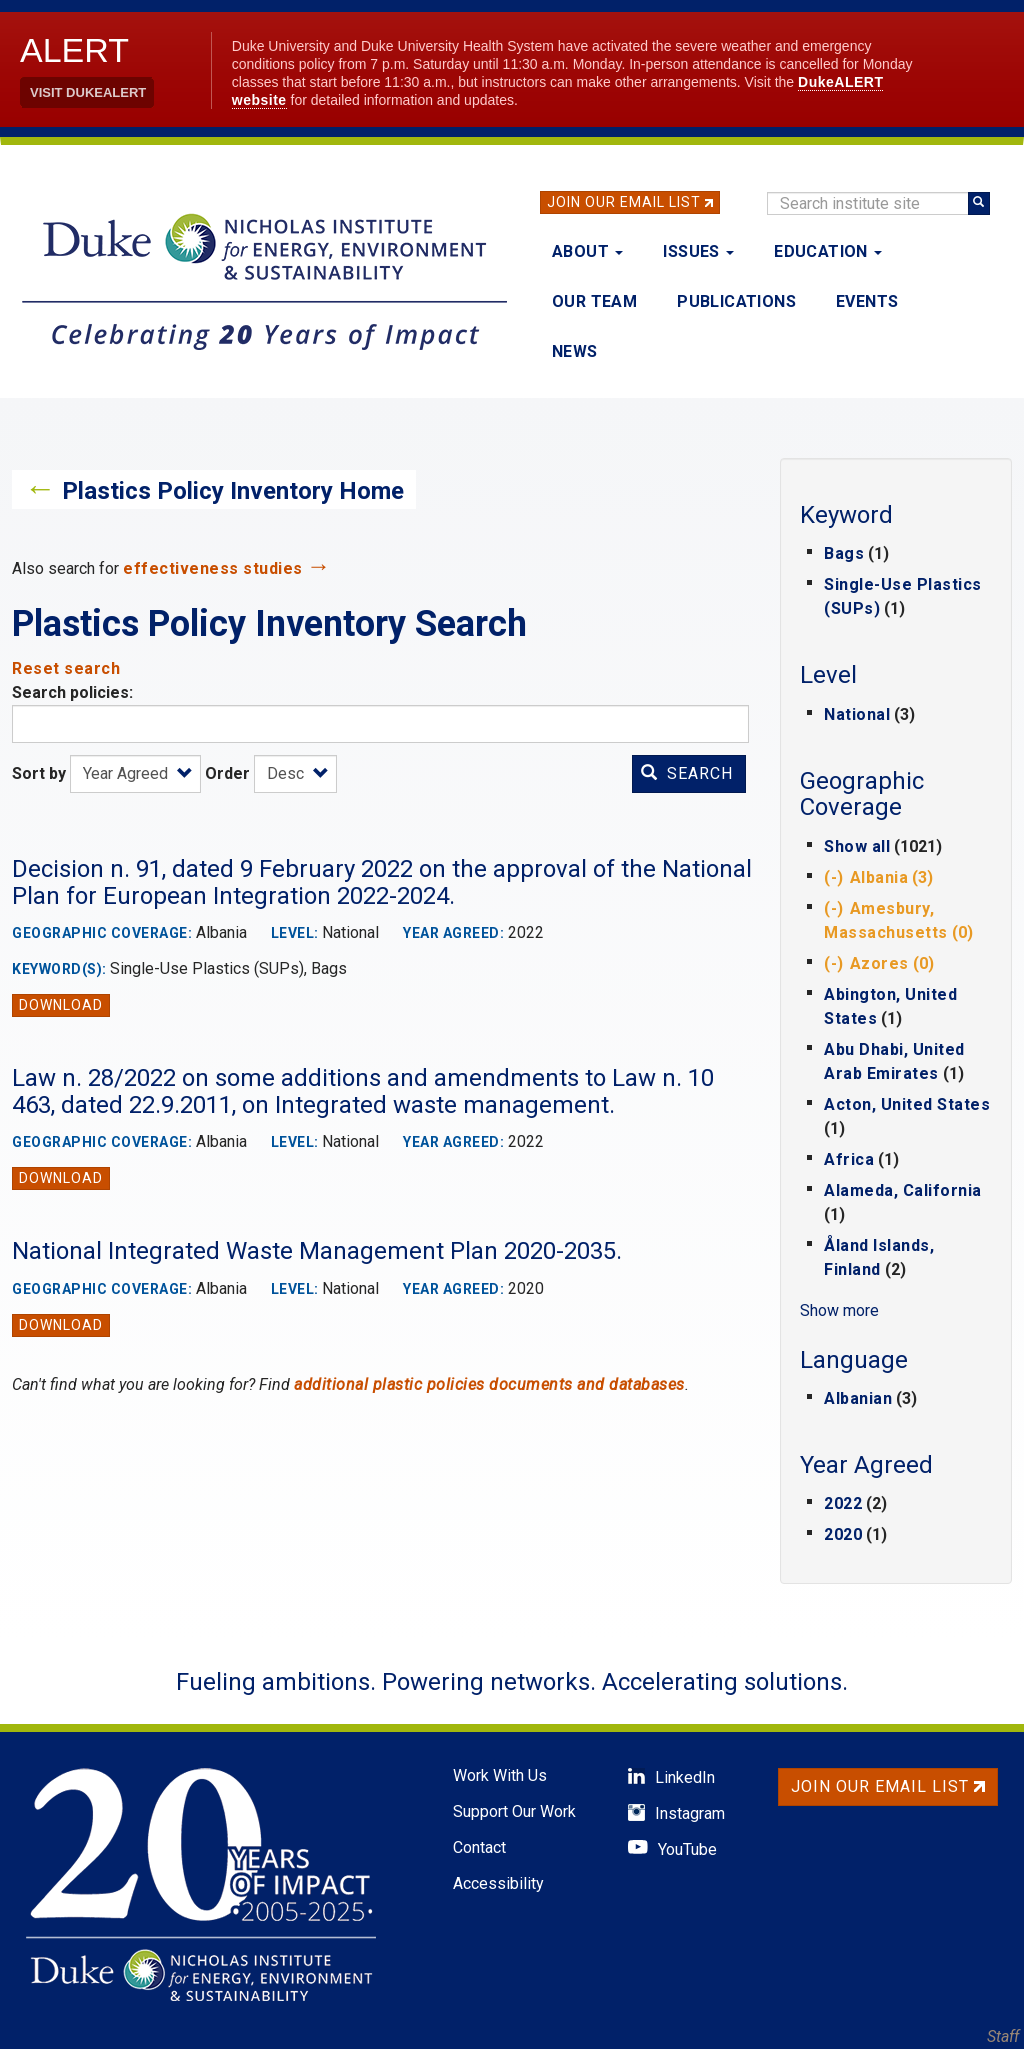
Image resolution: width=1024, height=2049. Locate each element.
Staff (1003, 2036)
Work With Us (500, 1775)
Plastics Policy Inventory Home (233, 491)
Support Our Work (514, 1811)
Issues (698, 251)
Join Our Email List (624, 202)
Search (687, 773)
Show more (839, 1310)
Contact (479, 1847)
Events (867, 301)
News (575, 351)
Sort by (39, 773)
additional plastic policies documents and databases (489, 1384)
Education (828, 251)
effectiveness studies (213, 568)
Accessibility (498, 1883)
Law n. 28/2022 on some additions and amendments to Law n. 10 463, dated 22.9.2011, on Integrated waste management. (363, 1091)
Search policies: (72, 692)
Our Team (594, 301)
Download (61, 1005)
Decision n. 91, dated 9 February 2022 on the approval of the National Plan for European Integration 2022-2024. (382, 882)
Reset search (66, 668)
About (587, 251)
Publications (736, 301)
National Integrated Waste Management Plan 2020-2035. (317, 1251)
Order (227, 773)
